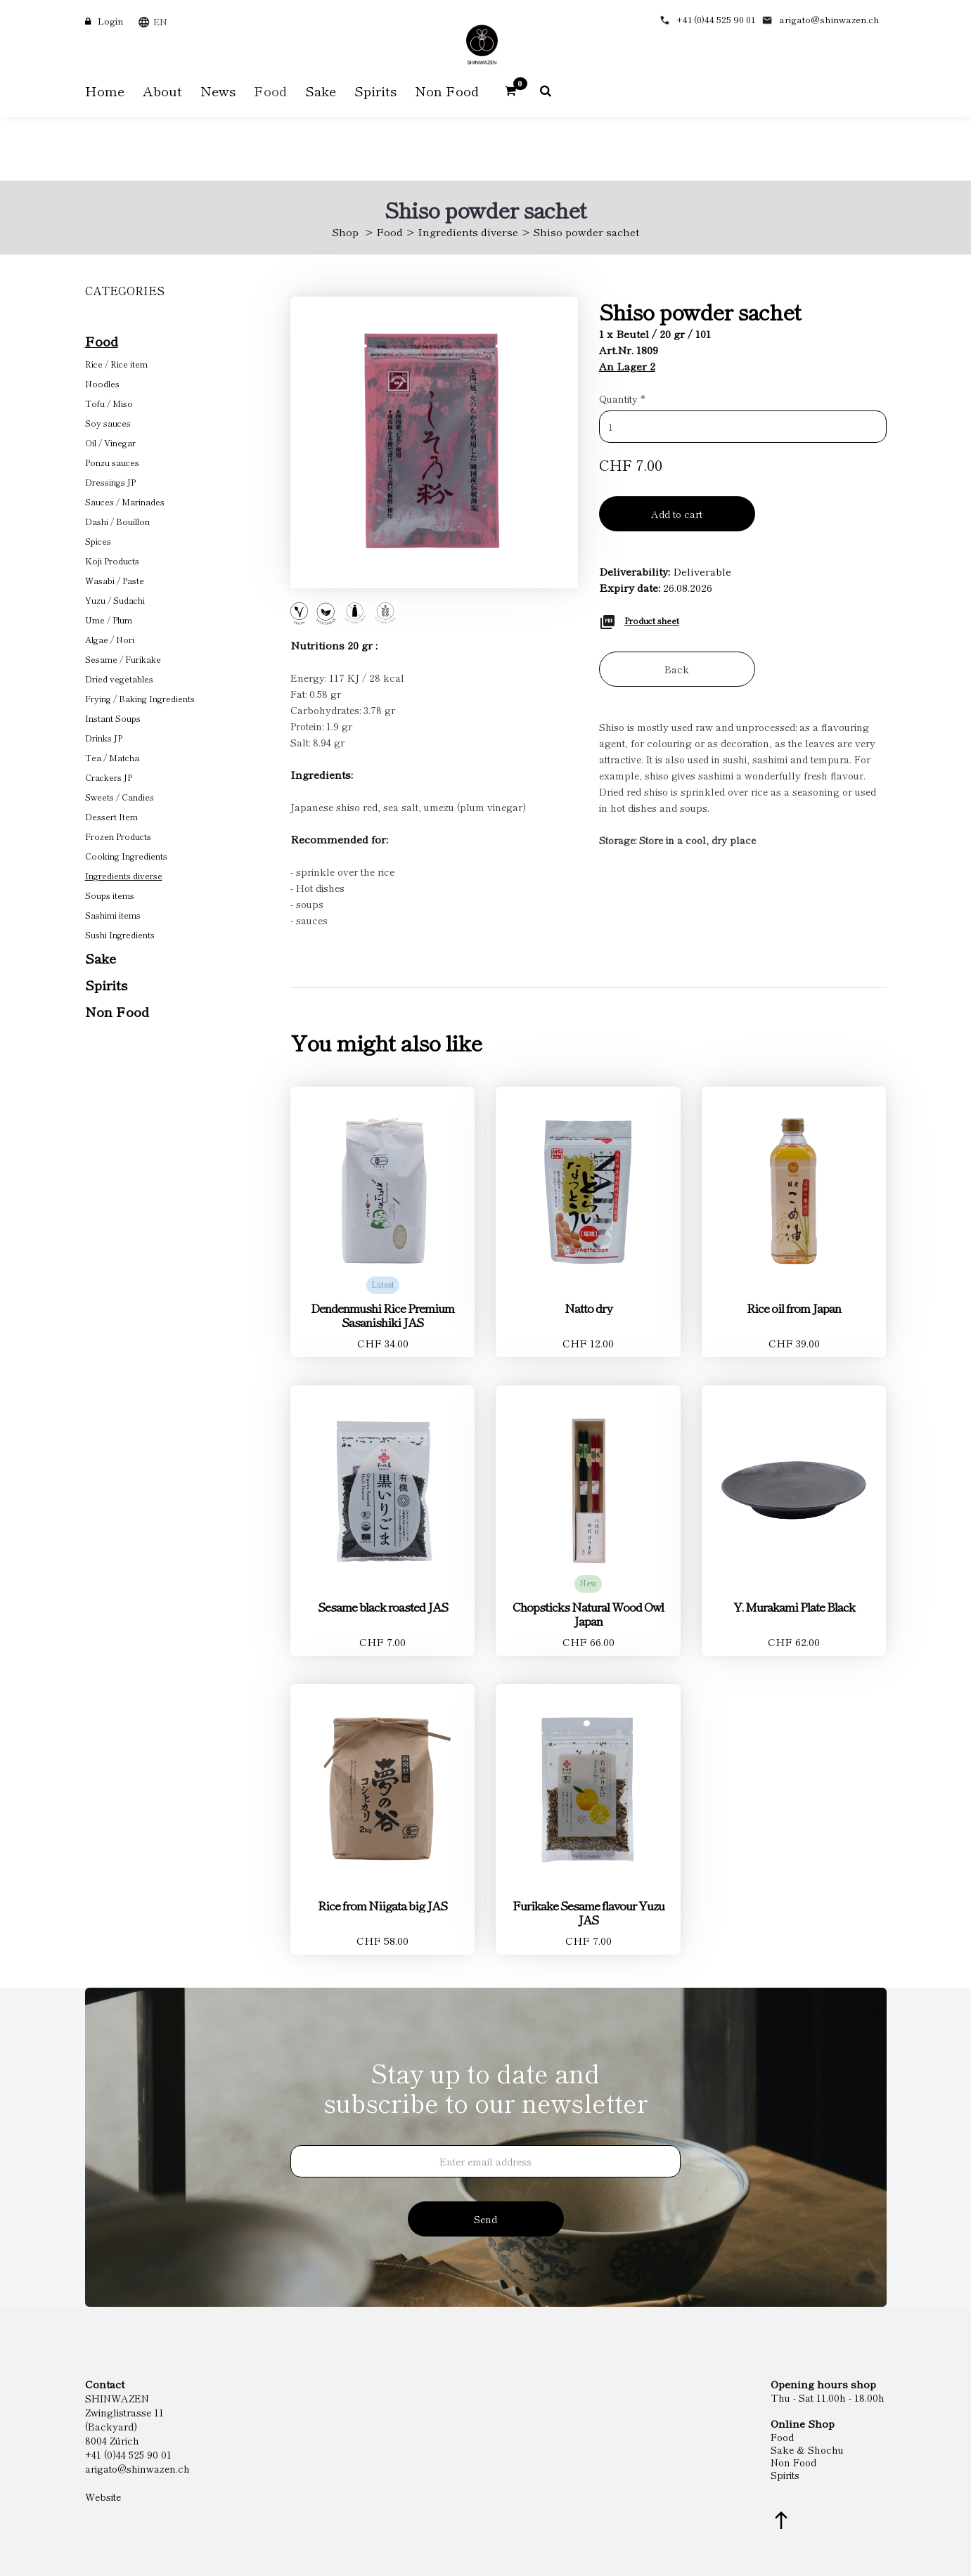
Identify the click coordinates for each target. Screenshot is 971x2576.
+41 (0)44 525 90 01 (715, 19)
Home (104, 90)
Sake (100, 957)
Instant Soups (113, 718)
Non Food (117, 1011)
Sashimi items (113, 915)
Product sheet (651, 620)
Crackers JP (108, 777)
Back (676, 669)
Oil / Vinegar (110, 442)
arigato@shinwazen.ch (829, 19)
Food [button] (270, 90)
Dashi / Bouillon (117, 521)
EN (160, 21)
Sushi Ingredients (120, 934)
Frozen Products (118, 836)
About (162, 90)
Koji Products (112, 561)
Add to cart (676, 514)
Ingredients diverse (468, 231)
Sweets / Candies (119, 797)
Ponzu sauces (112, 462)
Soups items (109, 895)
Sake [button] (320, 90)
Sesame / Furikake (123, 659)
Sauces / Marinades (125, 501)
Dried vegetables (119, 679)
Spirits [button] (375, 90)
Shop (345, 231)
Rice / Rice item (116, 364)
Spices (98, 541)
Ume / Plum (108, 620)
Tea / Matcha (112, 757)
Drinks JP (103, 738)
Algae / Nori (109, 639)
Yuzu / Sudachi (115, 600)
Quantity (622, 398)
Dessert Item (111, 816)
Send (485, 2219)
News (218, 90)
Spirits (106, 984)
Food (389, 231)
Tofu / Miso (109, 403)
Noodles (102, 383)
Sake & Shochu (807, 2449)
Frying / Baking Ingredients (140, 698)
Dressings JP (110, 482)
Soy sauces (108, 423)
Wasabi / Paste (114, 580)
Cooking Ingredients (126, 856)
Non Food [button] (447, 90)
